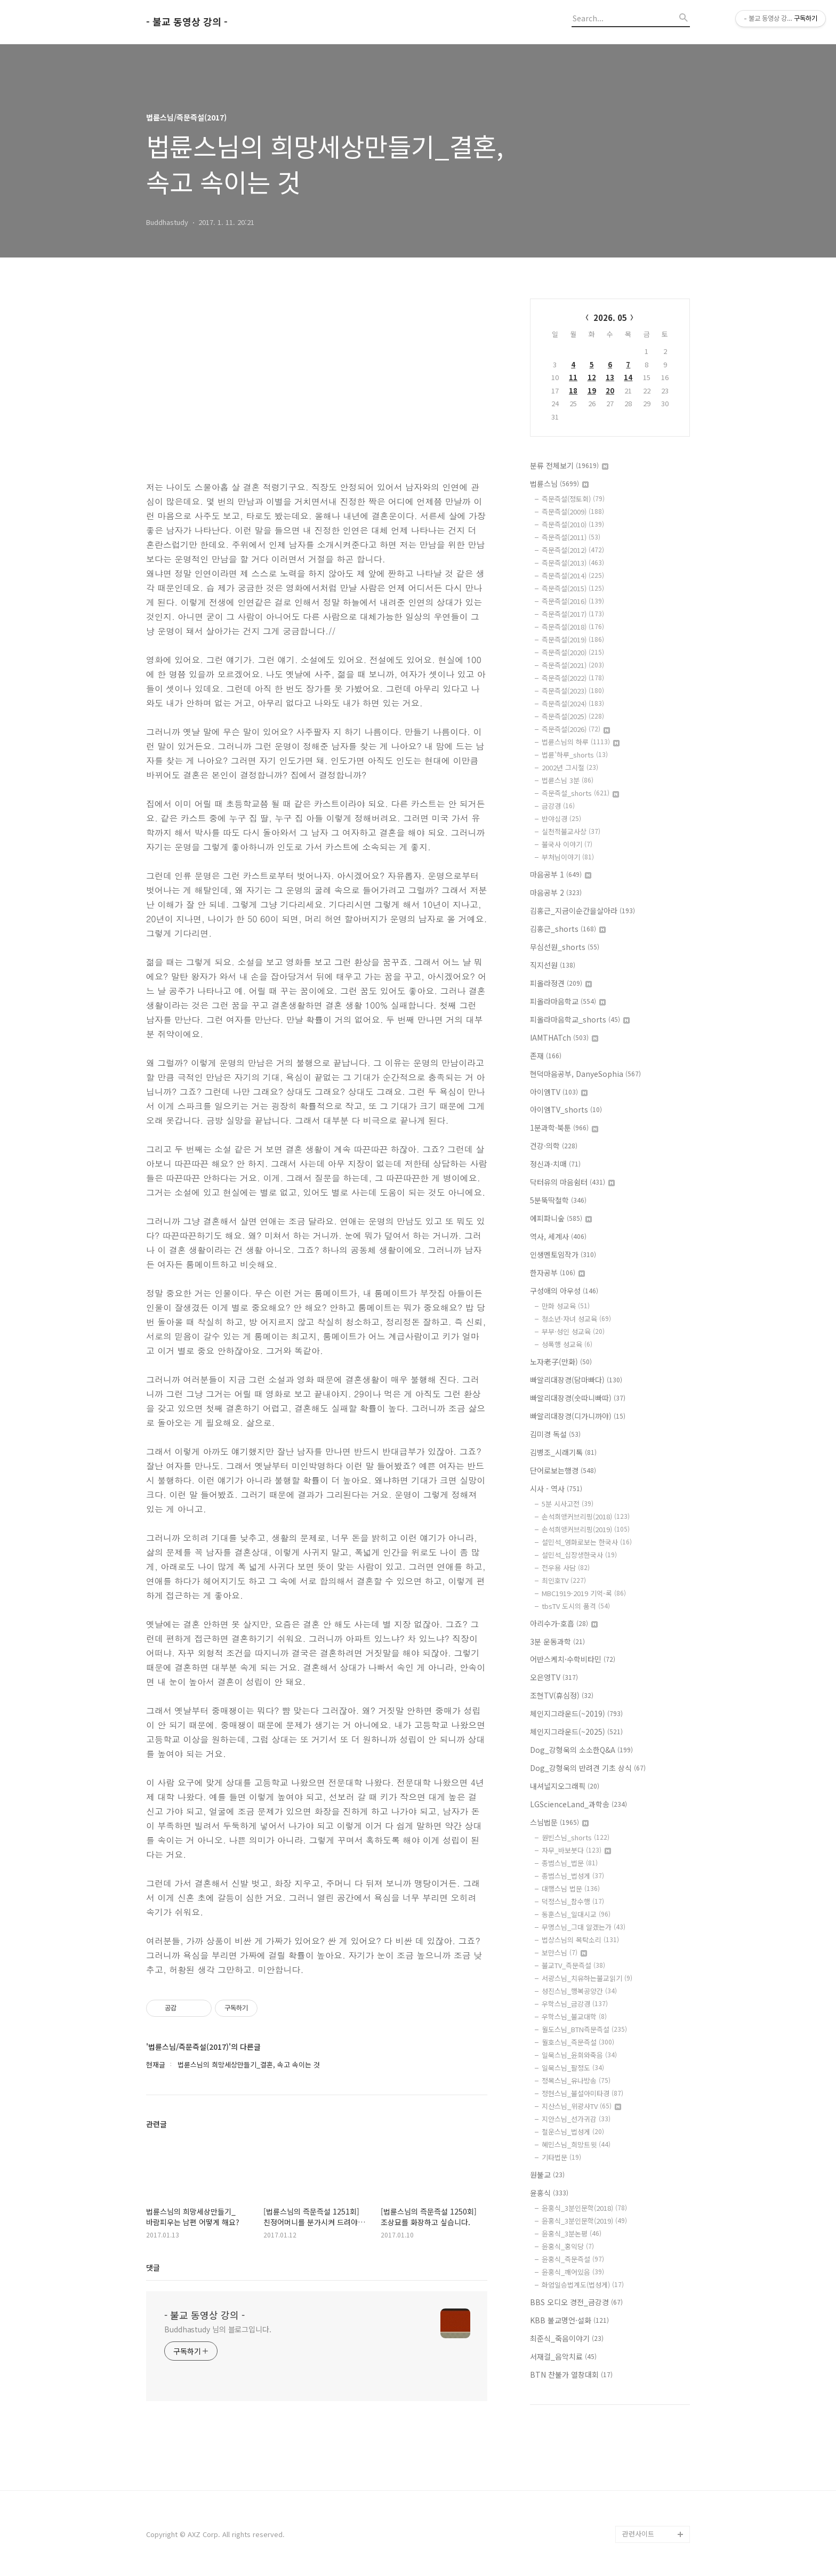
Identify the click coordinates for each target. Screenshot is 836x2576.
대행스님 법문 (571, 1888)
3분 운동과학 (557, 1641)
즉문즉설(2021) (573, 665)
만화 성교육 (566, 1306)
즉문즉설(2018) (573, 627)
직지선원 (552, 965)
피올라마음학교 (568, 1001)
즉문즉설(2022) (573, 678)
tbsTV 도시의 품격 (576, 1606)
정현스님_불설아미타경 (582, 2093)
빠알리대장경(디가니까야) (577, 1416)
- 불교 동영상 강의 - (187, 22)
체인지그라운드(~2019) (576, 1713)
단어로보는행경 (563, 1470)
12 (592, 377)
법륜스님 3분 (567, 780)
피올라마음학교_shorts (580, 1019)
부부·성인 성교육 (573, 1331)
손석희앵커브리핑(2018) (586, 1516)
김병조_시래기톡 (563, 1452)
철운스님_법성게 (573, 2132)
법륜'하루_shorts (575, 755)
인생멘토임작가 (563, 1254)
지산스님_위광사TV (581, 2106)
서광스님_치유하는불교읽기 (587, 1978)
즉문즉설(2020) (573, 652)
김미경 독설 (555, 1434)
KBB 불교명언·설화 (569, 2320)
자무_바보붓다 (576, 1850)
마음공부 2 (556, 892)
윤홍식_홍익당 (568, 2246)
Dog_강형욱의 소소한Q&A (581, 1749)
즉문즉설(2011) (571, 537)
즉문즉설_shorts (580, 793)
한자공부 (557, 1272)
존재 (545, 1055)
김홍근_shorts (568, 928)
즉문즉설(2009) (573, 511)
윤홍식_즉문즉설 (573, 2259)
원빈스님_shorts (575, 1837)
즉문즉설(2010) (573, 524)
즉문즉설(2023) (573, 691)
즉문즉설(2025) (573, 716)
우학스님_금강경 (575, 2004)
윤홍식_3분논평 (571, 2233)
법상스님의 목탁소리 (580, 1940)
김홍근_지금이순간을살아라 (582, 910)
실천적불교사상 (571, 831)
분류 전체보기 (569, 465)
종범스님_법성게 (573, 1876)
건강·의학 (553, 1145)
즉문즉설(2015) (573, 588)
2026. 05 (610, 317)
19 (592, 390)
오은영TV (554, 1677)
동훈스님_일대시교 (576, 1914)
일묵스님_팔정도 (573, 2068)
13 (610, 377)
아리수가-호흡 (564, 1623)
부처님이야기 (568, 857)
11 (573, 377)
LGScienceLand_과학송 (578, 1804)
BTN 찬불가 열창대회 (571, 2374)
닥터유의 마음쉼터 (572, 1182)
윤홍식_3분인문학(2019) (584, 2221)
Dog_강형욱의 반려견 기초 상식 (588, 1767)
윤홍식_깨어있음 (573, 2272)
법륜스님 (559, 483)
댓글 (153, 2267)
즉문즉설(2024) (573, 703)
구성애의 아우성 (564, 1290)
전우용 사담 (566, 1568)
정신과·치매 (555, 1163)
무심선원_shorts (564, 946)
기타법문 (561, 2157)
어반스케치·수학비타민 (572, 1659)
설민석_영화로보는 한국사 (587, 1542)
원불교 (547, 2174)
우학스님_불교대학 (574, 2016)
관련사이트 (638, 2534)
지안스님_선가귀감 (576, 2119)
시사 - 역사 (556, 1488)
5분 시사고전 (567, 1504)
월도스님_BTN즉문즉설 (584, 2029)
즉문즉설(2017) (573, 614)
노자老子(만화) (561, 1361)
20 (610, 390)
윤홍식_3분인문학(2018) (584, 2208)
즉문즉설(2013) (573, 563)
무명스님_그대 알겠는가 (583, 1927)
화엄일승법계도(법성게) (583, 2285)
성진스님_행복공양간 (579, 1991)
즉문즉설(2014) (573, 575)
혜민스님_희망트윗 (576, 2144)
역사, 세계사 (558, 1236)
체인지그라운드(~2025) (576, 1731)
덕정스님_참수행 (573, 1901)
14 (628, 377)
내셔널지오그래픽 (564, 1786)
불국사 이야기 (567, 844)
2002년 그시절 (570, 767)
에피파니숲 (561, 1218)
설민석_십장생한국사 (579, 1555)
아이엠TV (559, 1091)
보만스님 (564, 1952)
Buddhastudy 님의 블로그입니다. (217, 2329)
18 (573, 390)
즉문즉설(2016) (573, 601)
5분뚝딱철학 (558, 1200)
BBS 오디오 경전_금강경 (576, 2302)
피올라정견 (561, 983)
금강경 (558, 806)
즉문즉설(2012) (573, 550)
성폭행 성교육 (567, 1344)
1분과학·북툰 (564, 1127)
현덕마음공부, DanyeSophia (585, 1073)
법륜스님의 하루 (581, 742)
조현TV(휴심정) (561, 1695)
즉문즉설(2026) (576, 729)
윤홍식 (549, 2192)
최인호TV (564, 1580)
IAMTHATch (564, 1037)
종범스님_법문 (570, 1863)
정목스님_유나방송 (576, 2080)
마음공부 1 (560, 874)
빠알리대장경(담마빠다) (576, 1379)
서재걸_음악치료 (563, 2356)
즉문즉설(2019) (573, 639)
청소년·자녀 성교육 (576, 1319)
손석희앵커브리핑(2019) (586, 1529)
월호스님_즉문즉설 (578, 2042)
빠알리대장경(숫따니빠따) (577, 1397)
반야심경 (561, 819)
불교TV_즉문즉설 (573, 1965)
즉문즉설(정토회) (573, 499)
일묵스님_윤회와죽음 (579, 2055)
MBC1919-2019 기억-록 (584, 1593)
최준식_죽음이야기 (567, 2338)
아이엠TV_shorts (566, 1109)
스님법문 (559, 1822)
